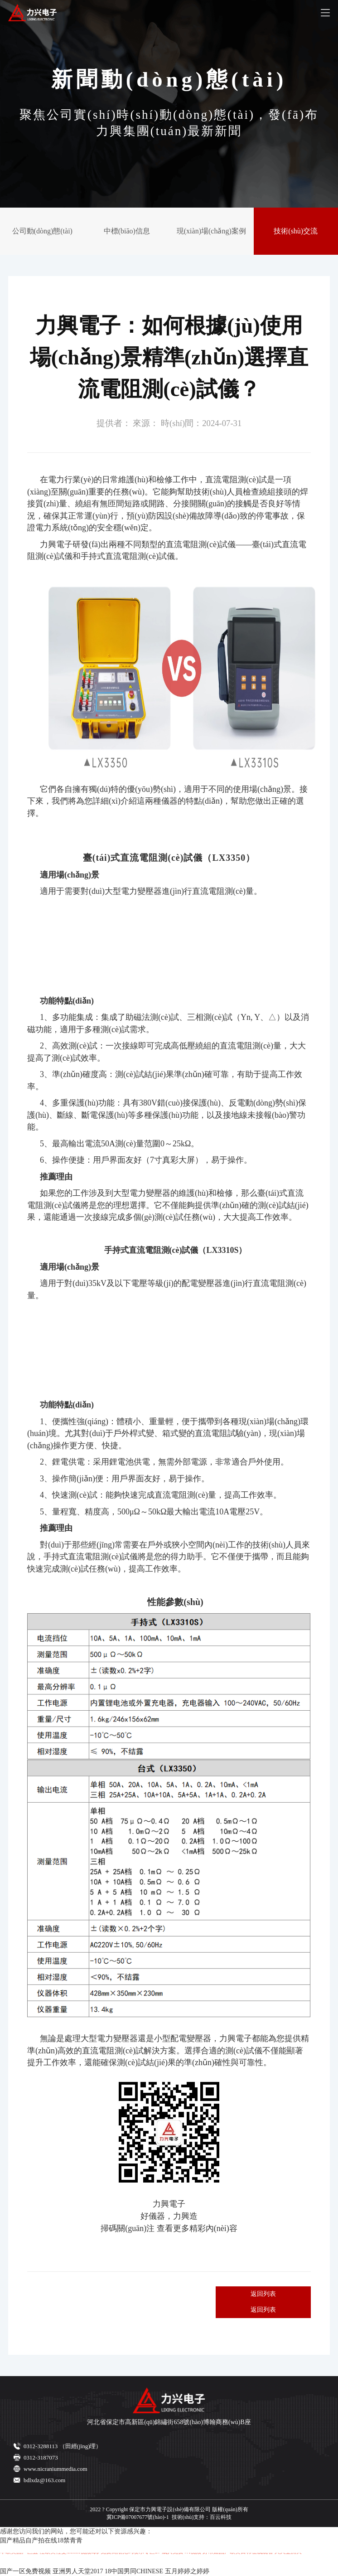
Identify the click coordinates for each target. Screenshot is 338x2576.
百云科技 (221, 2517)
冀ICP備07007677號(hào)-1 (137, 2517)
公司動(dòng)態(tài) (42, 231)
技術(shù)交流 (296, 231)
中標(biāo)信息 (127, 231)
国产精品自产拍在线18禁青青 (41, 2540)
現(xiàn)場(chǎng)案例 (211, 231)
